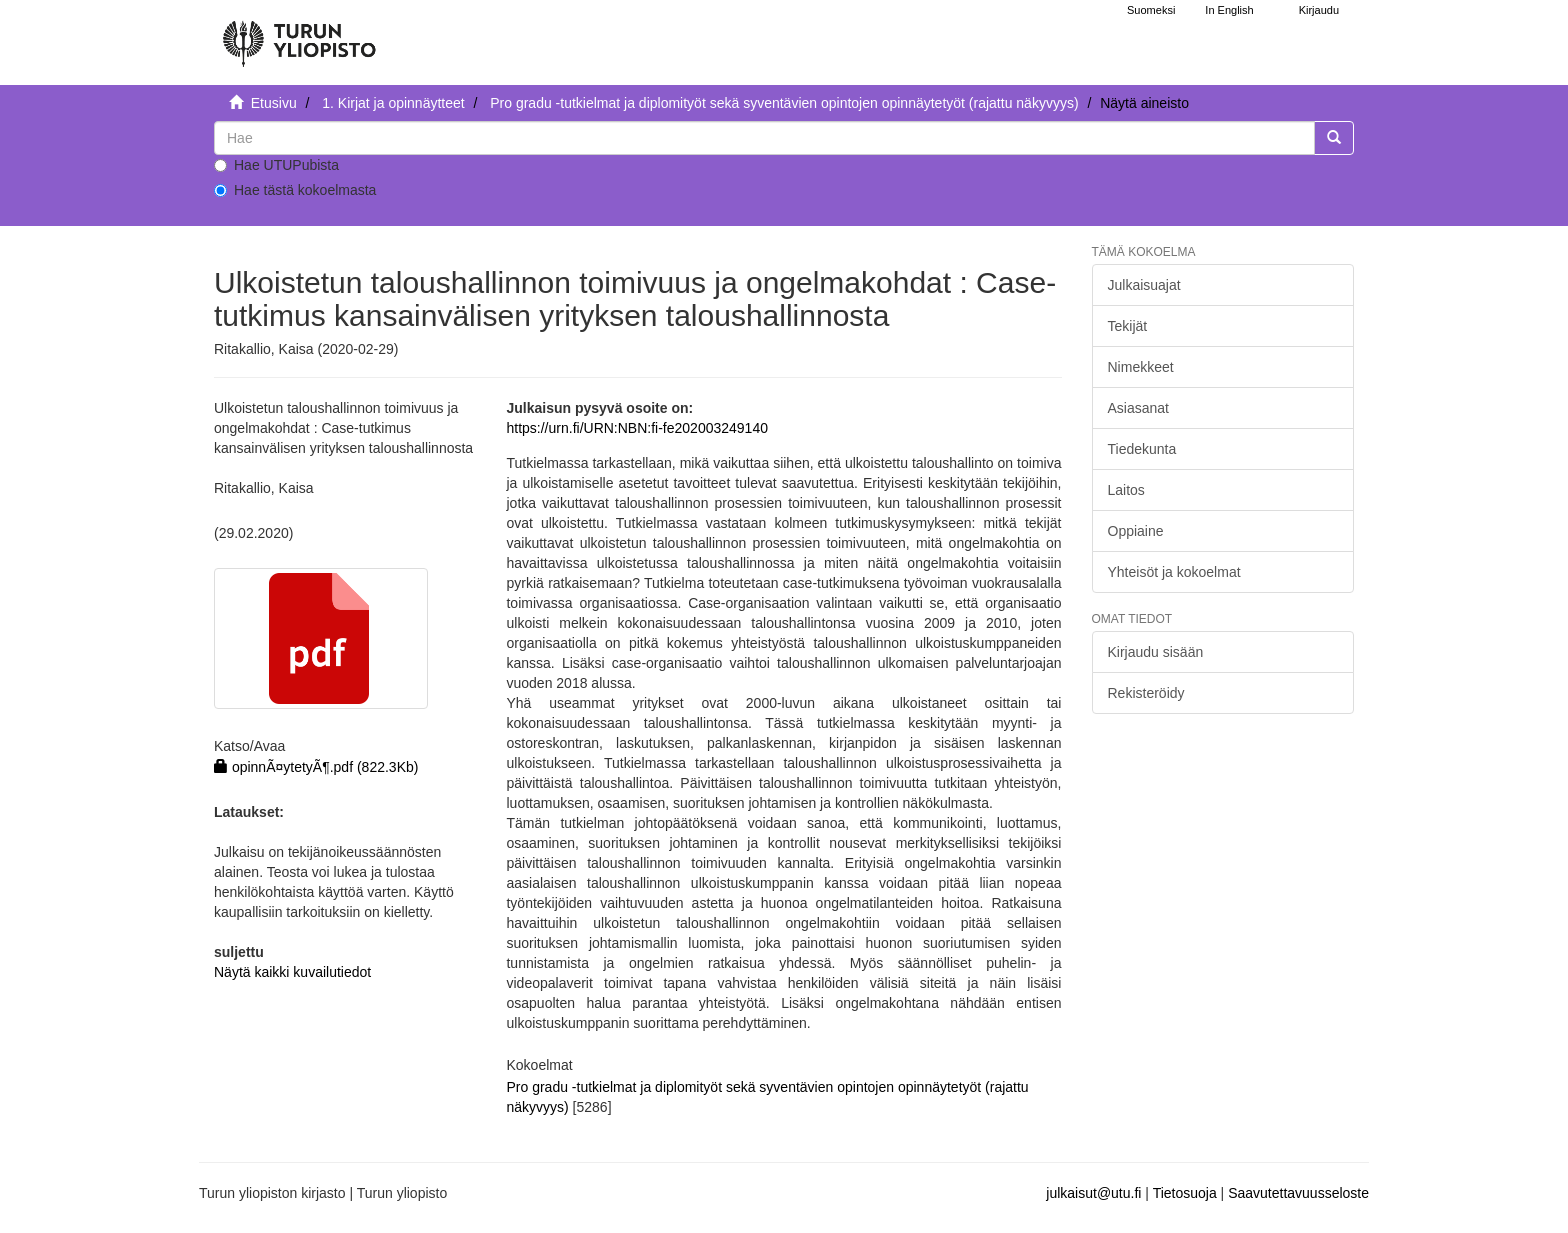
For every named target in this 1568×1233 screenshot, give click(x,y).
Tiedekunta (1142, 449)
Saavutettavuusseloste (1298, 1193)
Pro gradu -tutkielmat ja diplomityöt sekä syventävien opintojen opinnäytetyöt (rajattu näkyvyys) (784, 103)
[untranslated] (764, 138)
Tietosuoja (1185, 1193)
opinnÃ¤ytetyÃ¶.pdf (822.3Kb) (316, 767)
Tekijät (1128, 326)
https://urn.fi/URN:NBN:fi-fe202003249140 (636, 428)
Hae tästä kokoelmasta (295, 190)
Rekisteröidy (1146, 693)
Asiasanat (1138, 408)
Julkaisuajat (1144, 285)
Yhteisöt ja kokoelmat (1174, 572)
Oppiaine (1136, 531)
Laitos (1126, 490)
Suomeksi (1151, 10)
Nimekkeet (1141, 367)
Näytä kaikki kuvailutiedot (292, 972)
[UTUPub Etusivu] (299, 35)
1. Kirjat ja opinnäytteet (393, 103)
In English (1229, 10)
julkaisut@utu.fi (1093, 1193)
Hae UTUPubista (276, 165)
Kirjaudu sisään (1156, 652)
